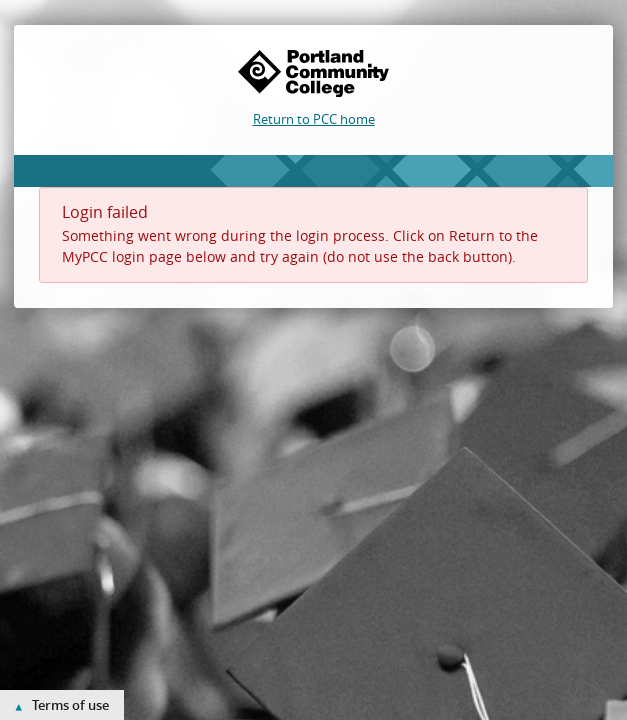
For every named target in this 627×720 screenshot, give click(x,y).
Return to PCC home (314, 119)
